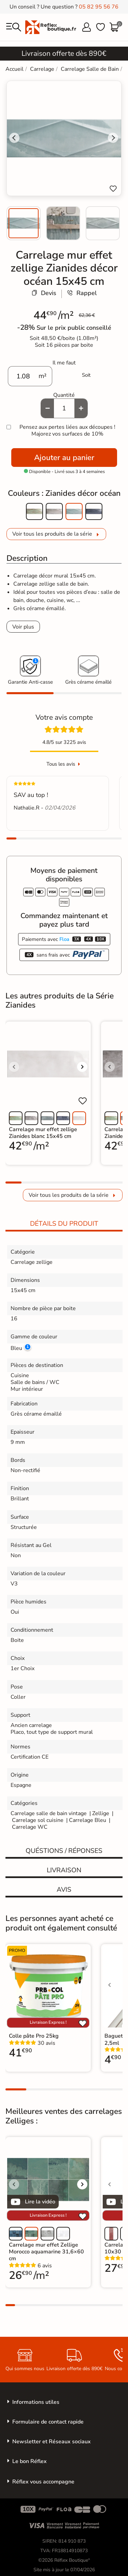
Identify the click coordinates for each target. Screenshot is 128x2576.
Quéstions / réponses (64, 1850)
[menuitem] (23, 223)
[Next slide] (113, 138)
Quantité (64, 395)
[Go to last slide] (14, 138)
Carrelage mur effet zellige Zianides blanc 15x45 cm (43, 1133)
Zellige (100, 1813)
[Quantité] (64, 408)
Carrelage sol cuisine (38, 1820)
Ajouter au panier (64, 457)
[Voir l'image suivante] (82, 1067)
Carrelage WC (29, 1827)
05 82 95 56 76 (98, 7)
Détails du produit (64, 1223)
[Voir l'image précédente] (14, 1067)
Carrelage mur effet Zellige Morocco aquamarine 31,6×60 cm (46, 2251)
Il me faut (64, 362)
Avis (64, 1889)
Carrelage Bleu (87, 1820)
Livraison (64, 1870)
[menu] (13, 27)
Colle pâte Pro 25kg (34, 2036)
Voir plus (23, 627)
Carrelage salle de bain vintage (49, 1813)
